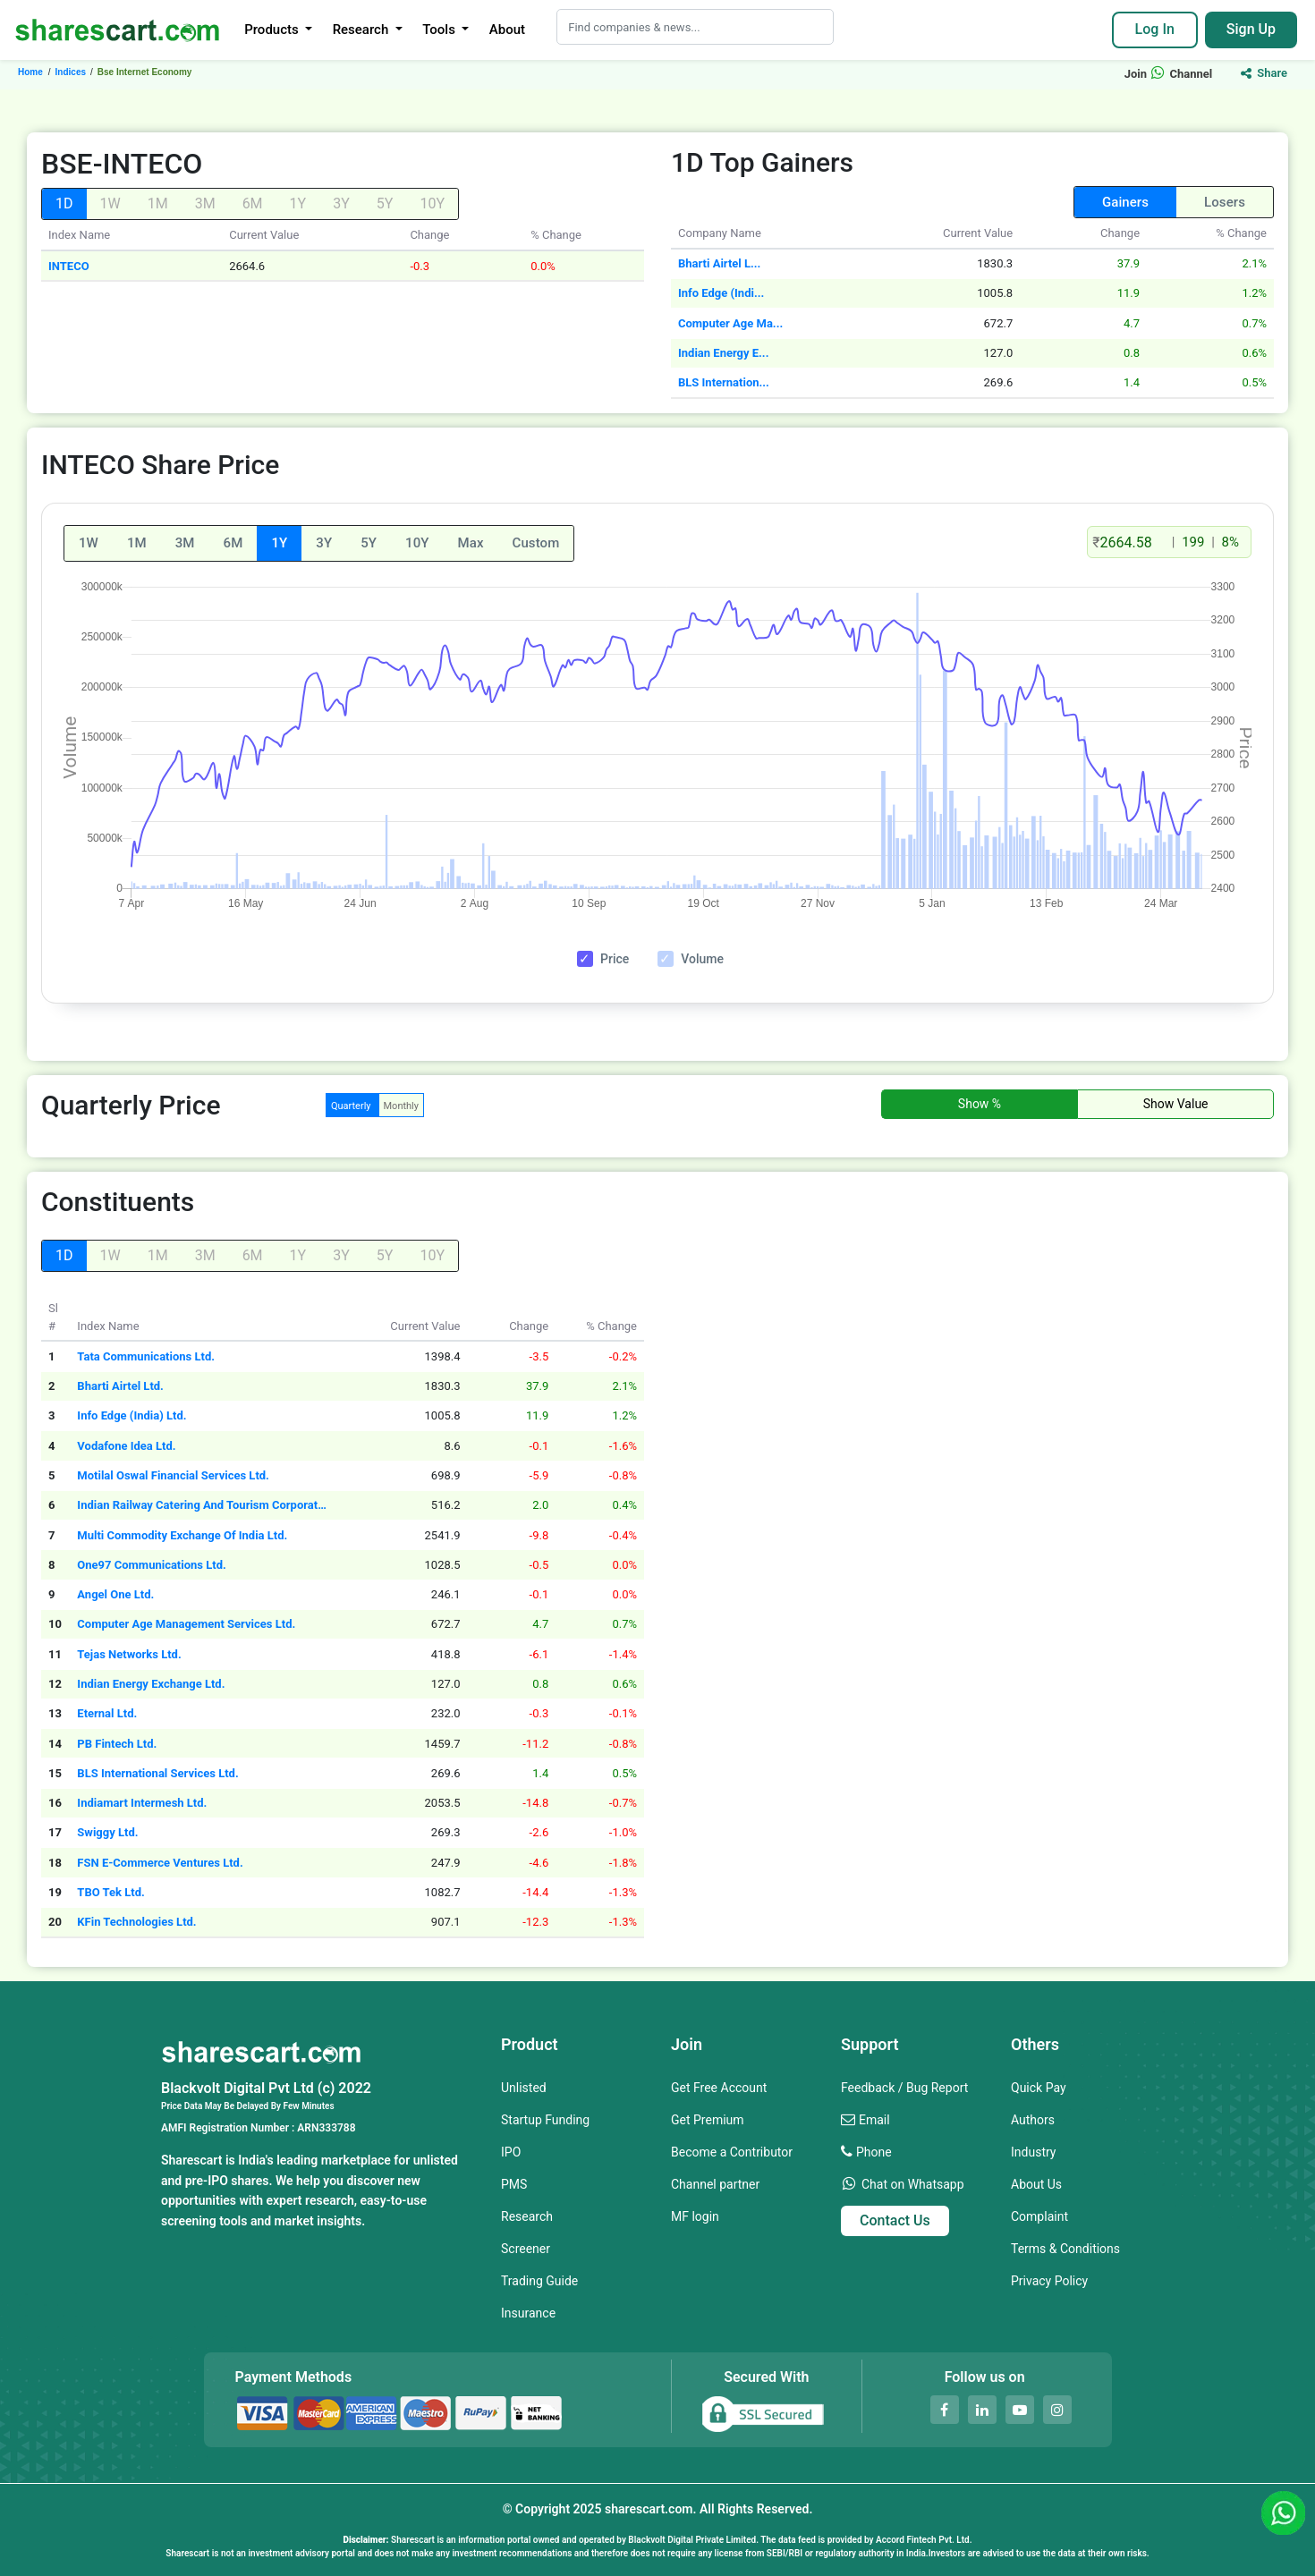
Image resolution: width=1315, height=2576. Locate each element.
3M (185, 543)
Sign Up (1251, 29)
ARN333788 (326, 2128)
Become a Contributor (732, 2152)
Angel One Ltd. (115, 1594)
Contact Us (895, 2220)
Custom (536, 543)
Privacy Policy (1049, 2281)
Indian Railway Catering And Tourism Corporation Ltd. (202, 1505)
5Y (369, 543)
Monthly (402, 1106)
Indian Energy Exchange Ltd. (151, 1683)
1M (137, 543)
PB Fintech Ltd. (117, 1743)
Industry (1033, 2152)
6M (233, 543)
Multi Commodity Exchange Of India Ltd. (182, 1535)
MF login (695, 2216)
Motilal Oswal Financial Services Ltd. (173, 1475)
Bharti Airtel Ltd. (120, 1386)
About (507, 29)
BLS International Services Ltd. (157, 1773)
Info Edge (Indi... (721, 293)
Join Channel (1168, 73)
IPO (511, 2152)
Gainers (1125, 202)
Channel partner (715, 2184)
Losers (1224, 202)
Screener (525, 2248)
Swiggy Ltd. (107, 1832)
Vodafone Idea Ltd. (126, 1446)
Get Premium (707, 2120)
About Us (1036, 2184)
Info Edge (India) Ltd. (131, 1415)
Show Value (1176, 1104)
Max (471, 543)
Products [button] (272, 29)
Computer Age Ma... (730, 323)
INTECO (68, 266)
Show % (979, 1104)
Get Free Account (719, 2087)
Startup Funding (545, 2120)
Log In (1155, 29)
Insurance (528, 2313)
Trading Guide (539, 2281)
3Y (324, 543)
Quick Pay (1038, 2087)
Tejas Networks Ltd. (129, 1654)
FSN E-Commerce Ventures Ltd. (159, 1862)
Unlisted (524, 2087)
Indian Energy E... (723, 353)
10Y (416, 543)
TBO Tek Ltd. (110, 1892)
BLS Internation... (723, 382)
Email (874, 2120)
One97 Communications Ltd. (151, 1565)
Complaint (1039, 2216)
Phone (874, 2152)
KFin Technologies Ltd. (136, 1921)
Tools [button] (440, 29)
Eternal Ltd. (107, 1713)
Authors (1033, 2120)
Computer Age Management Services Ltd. (186, 1624)
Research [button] (362, 29)
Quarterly (351, 1106)
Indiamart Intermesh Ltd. (142, 1802)
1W (88, 543)
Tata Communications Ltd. (146, 1356)
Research (527, 2216)
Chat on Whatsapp (912, 2184)
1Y (279, 543)
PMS (514, 2184)
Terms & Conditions (1065, 2248)
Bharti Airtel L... (719, 263)
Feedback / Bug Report (904, 2087)
